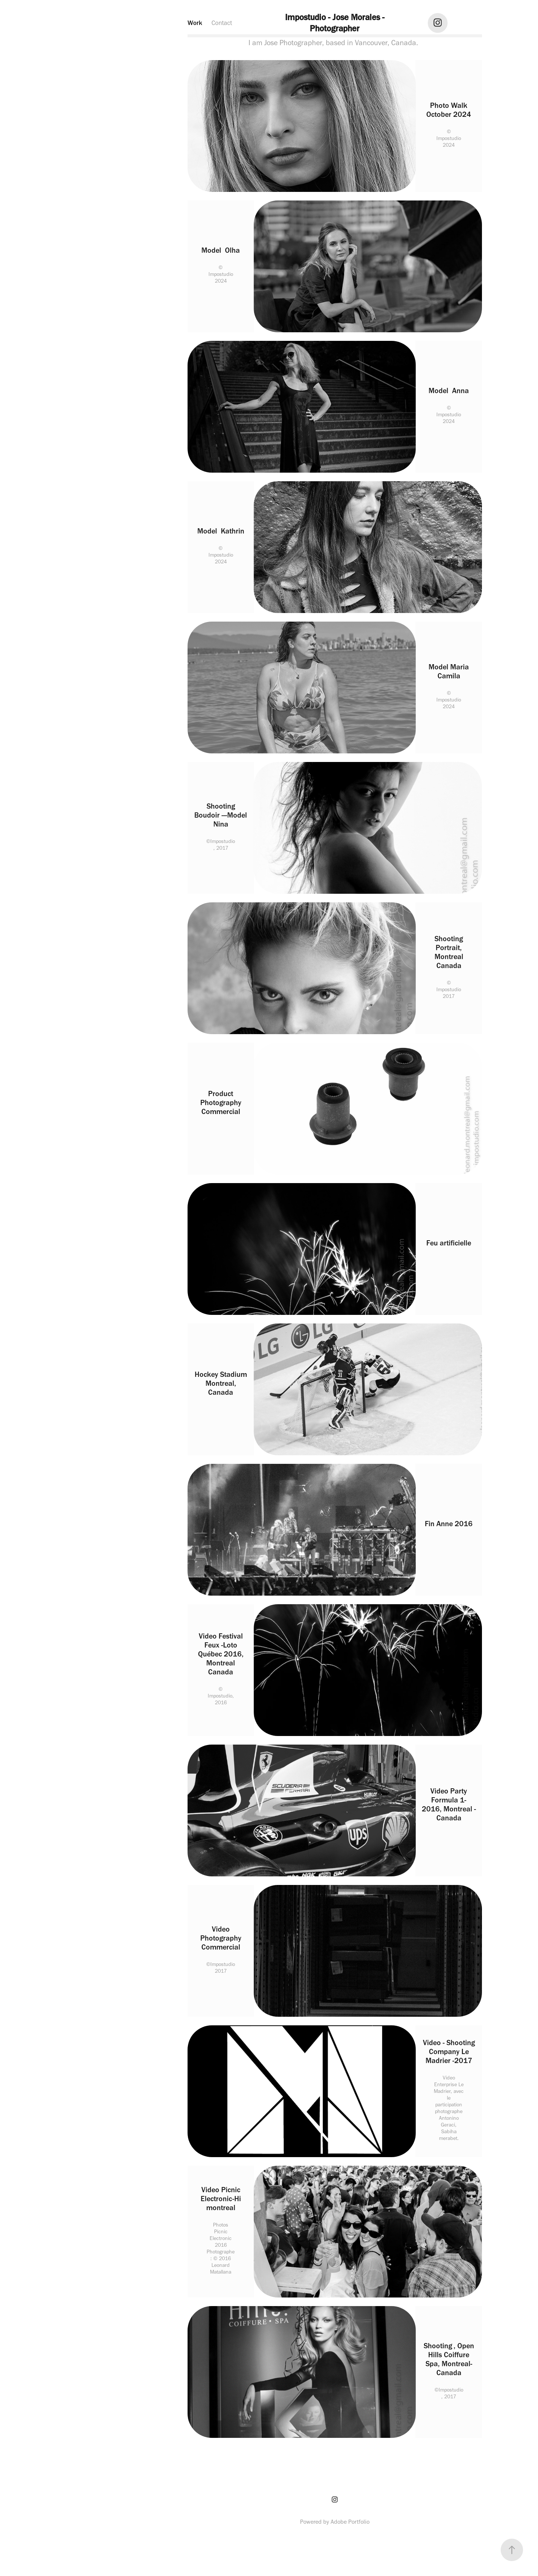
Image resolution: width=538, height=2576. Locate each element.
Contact (221, 23)
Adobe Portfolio (350, 2521)
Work (195, 23)
